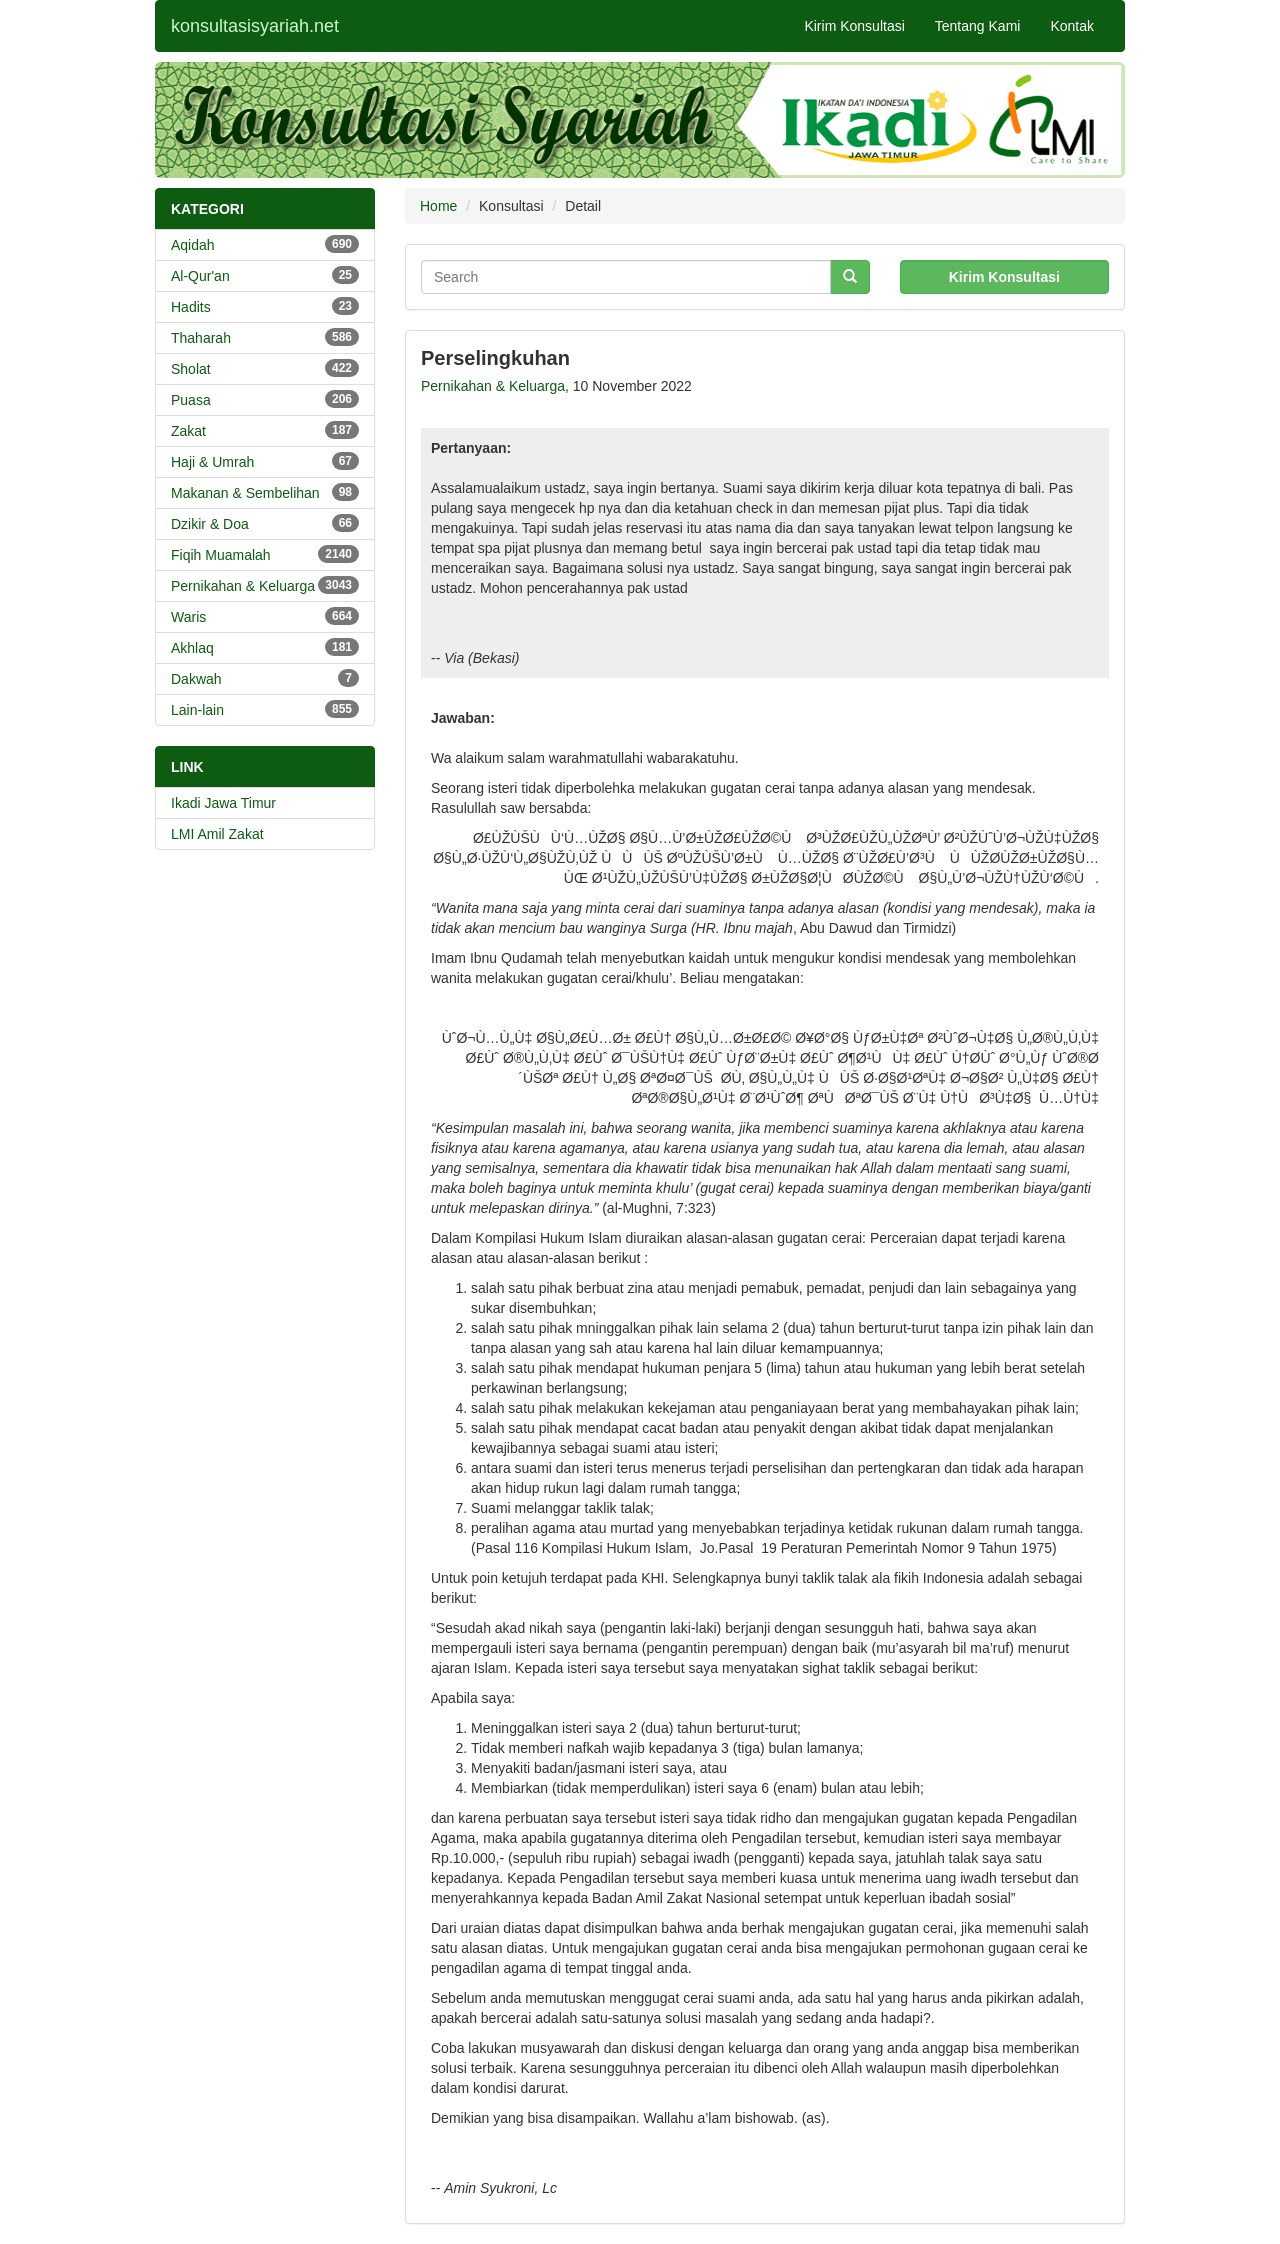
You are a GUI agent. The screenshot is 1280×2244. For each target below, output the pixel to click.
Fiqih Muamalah (265, 554)
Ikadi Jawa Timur (223, 803)
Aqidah (265, 244)
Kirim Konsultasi (854, 26)
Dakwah (265, 678)
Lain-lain (265, 709)
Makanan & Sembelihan (265, 492)
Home (438, 206)
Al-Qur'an (265, 275)
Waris (265, 616)
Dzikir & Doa (265, 523)
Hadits (265, 306)
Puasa (265, 399)
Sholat (265, 368)
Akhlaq (265, 647)
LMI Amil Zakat (217, 834)
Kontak (1072, 26)
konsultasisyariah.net (255, 26)
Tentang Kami (978, 26)
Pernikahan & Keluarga (265, 585)
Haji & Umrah (265, 461)
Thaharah (265, 337)
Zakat (265, 430)
